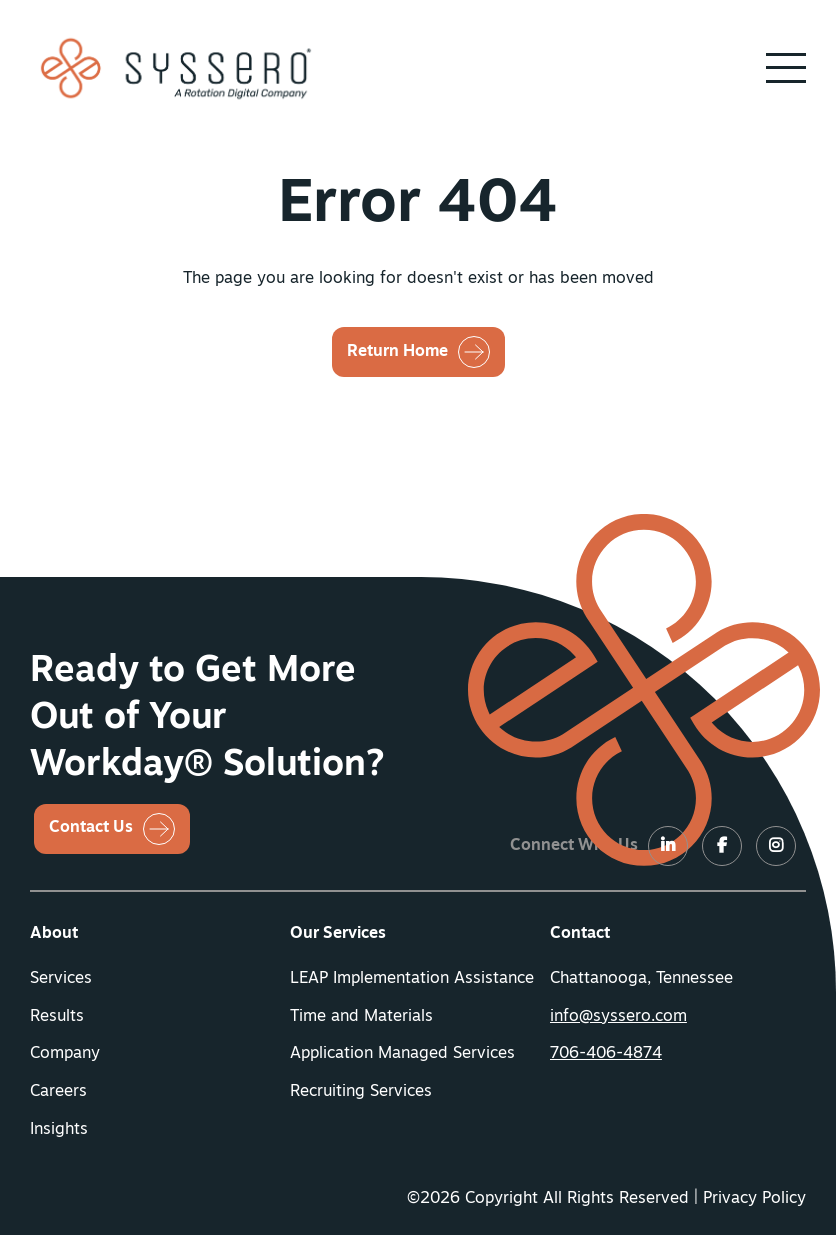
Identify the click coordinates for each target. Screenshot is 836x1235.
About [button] (54, 934)
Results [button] (57, 1017)
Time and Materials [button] (361, 1017)
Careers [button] (58, 1092)
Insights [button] (59, 1130)
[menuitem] (158, 935)
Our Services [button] (338, 934)
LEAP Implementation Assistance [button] (412, 979)
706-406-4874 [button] (606, 1054)
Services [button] (61, 979)
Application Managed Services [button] (402, 1054)
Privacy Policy (754, 1199)
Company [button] (65, 1054)
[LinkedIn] (668, 847)
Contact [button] (580, 934)
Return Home (397, 352)
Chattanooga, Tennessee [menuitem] (641, 979)
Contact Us (91, 828)
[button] (786, 68)
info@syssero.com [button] (618, 1017)
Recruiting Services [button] (361, 1092)
